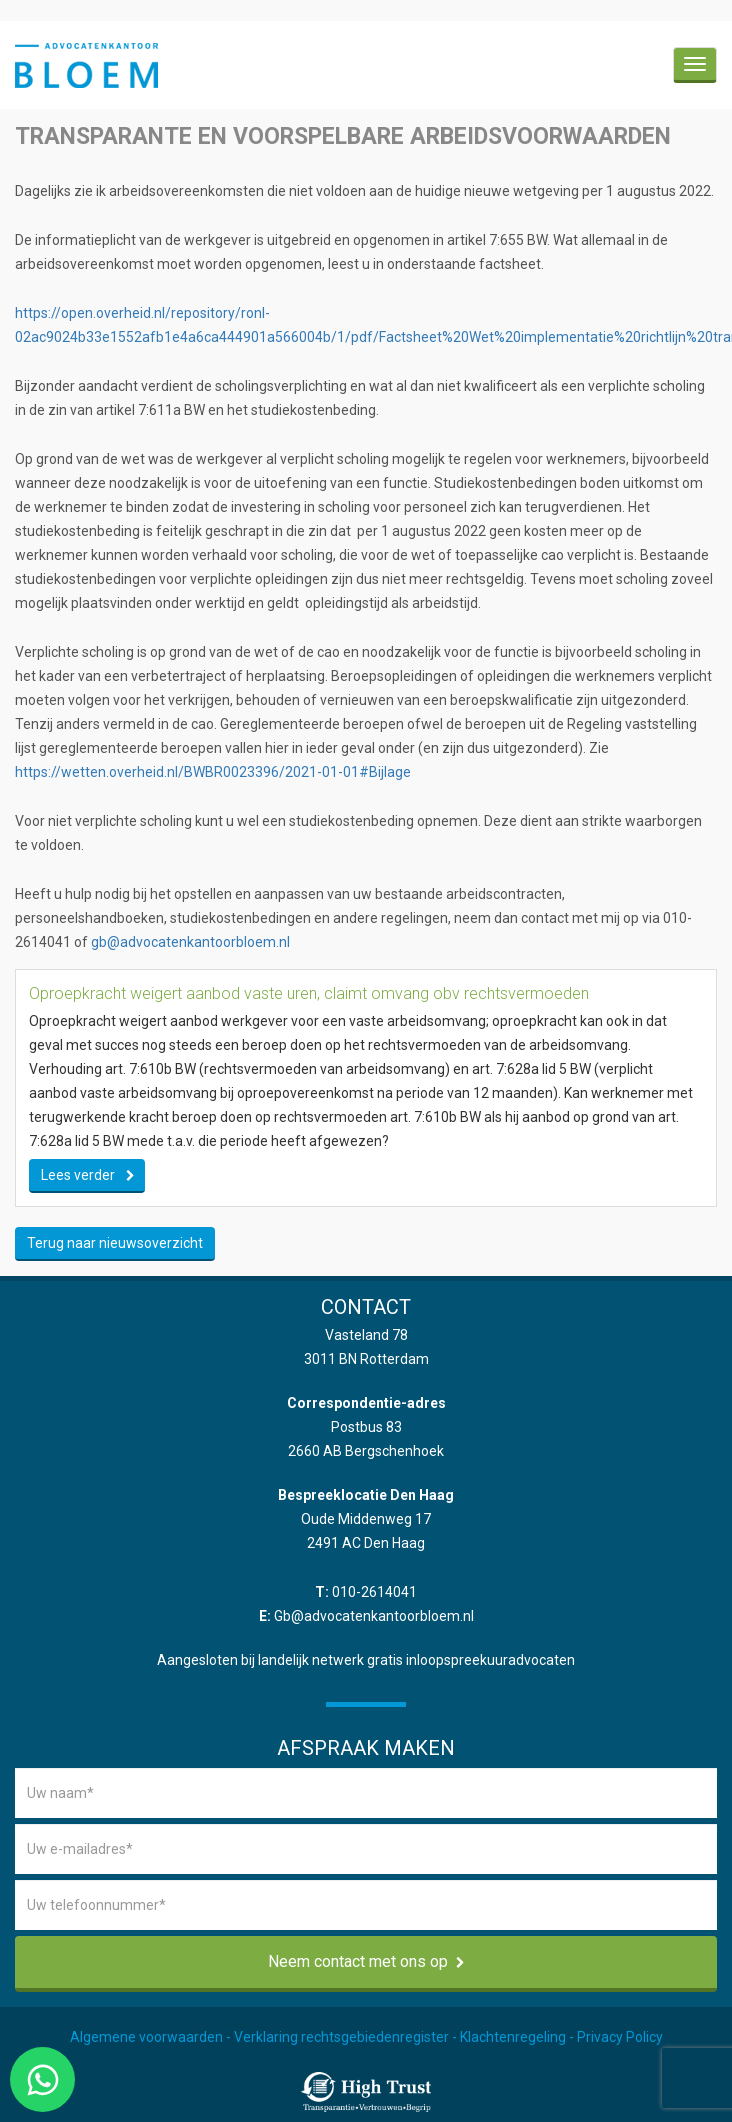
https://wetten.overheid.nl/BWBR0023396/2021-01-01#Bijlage (213, 772)
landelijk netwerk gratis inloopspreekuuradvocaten (416, 1660)
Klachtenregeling (513, 2037)
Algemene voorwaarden (146, 2037)
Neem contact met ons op (366, 1961)
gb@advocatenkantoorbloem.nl (190, 942)
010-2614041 (374, 1592)
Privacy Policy (620, 2037)
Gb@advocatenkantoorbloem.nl (374, 1616)
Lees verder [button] (78, 1175)
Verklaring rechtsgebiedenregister (341, 2037)
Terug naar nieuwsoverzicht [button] (115, 1243)
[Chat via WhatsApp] (42, 2079)
